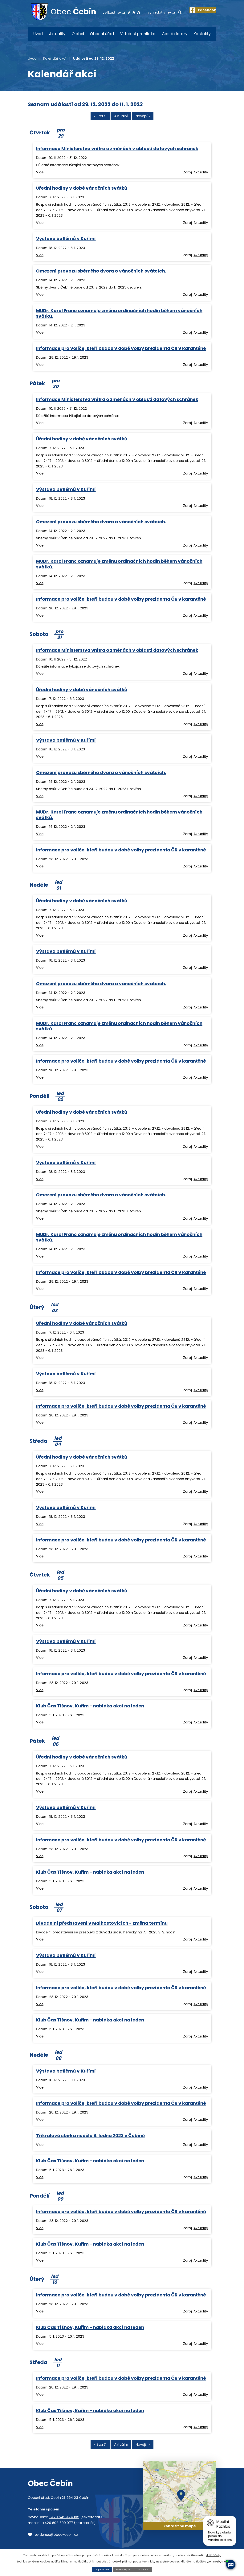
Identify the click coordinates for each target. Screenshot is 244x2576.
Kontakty (202, 33)
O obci (78, 33)
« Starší (93, 117)
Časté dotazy (174, 33)
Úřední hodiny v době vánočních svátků (81, 190)
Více (39, 174)
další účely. (213, 2555)
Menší (122, 12)
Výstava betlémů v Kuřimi (66, 240)
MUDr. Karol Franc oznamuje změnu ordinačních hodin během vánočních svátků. (119, 315)
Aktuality (57, 33)
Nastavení (144, 2569)
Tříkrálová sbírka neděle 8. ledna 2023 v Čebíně (90, 2137)
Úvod (38, 33)
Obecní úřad (102, 33)
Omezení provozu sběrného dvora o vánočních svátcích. (101, 272)
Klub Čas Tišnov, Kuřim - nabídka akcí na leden (90, 1707)
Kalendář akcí (54, 58)
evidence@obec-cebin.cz (56, 2538)
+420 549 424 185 (64, 2520)
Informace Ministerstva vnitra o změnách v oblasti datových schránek (117, 150)
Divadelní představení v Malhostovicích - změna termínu (102, 1924)
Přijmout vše (100, 2569)
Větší (132, 12)
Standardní (127, 12)
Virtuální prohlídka (138, 33)
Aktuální (121, 117)
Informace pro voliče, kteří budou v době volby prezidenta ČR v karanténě (121, 350)
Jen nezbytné (123, 2569)
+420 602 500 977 (57, 2526)
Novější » (149, 117)
